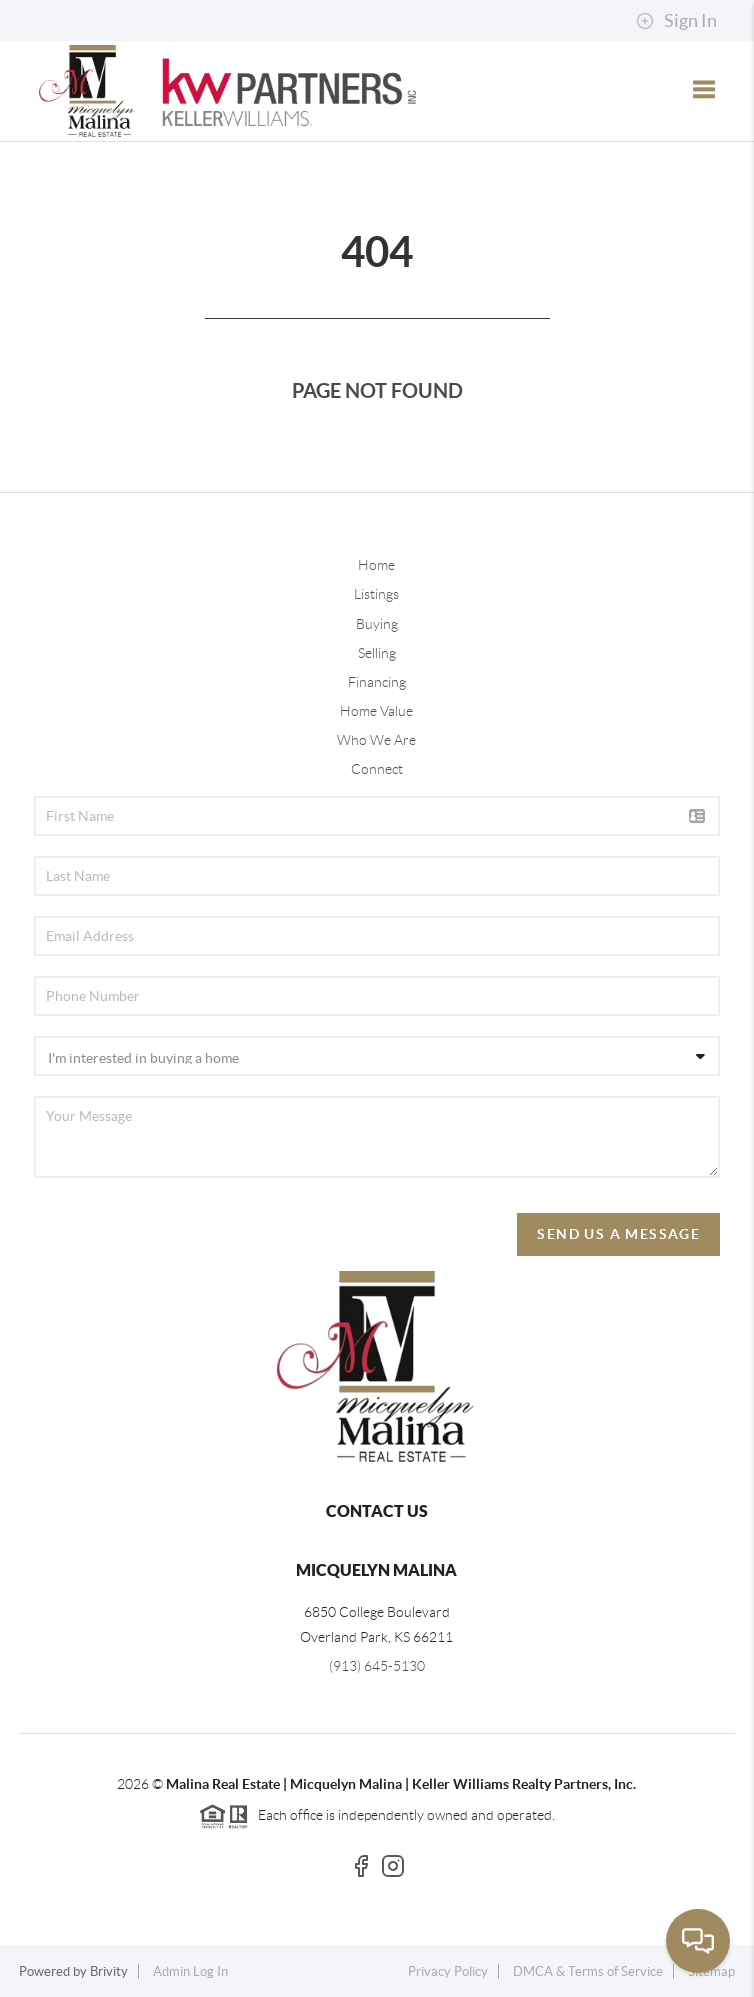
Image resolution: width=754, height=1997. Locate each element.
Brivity (109, 1971)
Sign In (676, 21)
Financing (377, 682)
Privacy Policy (448, 1971)
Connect (377, 769)
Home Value (376, 711)
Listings (376, 594)
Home (376, 565)
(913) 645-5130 (377, 1666)
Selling (377, 653)
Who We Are (376, 740)
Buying (377, 624)
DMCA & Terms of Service (588, 1971)
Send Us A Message (618, 1234)
